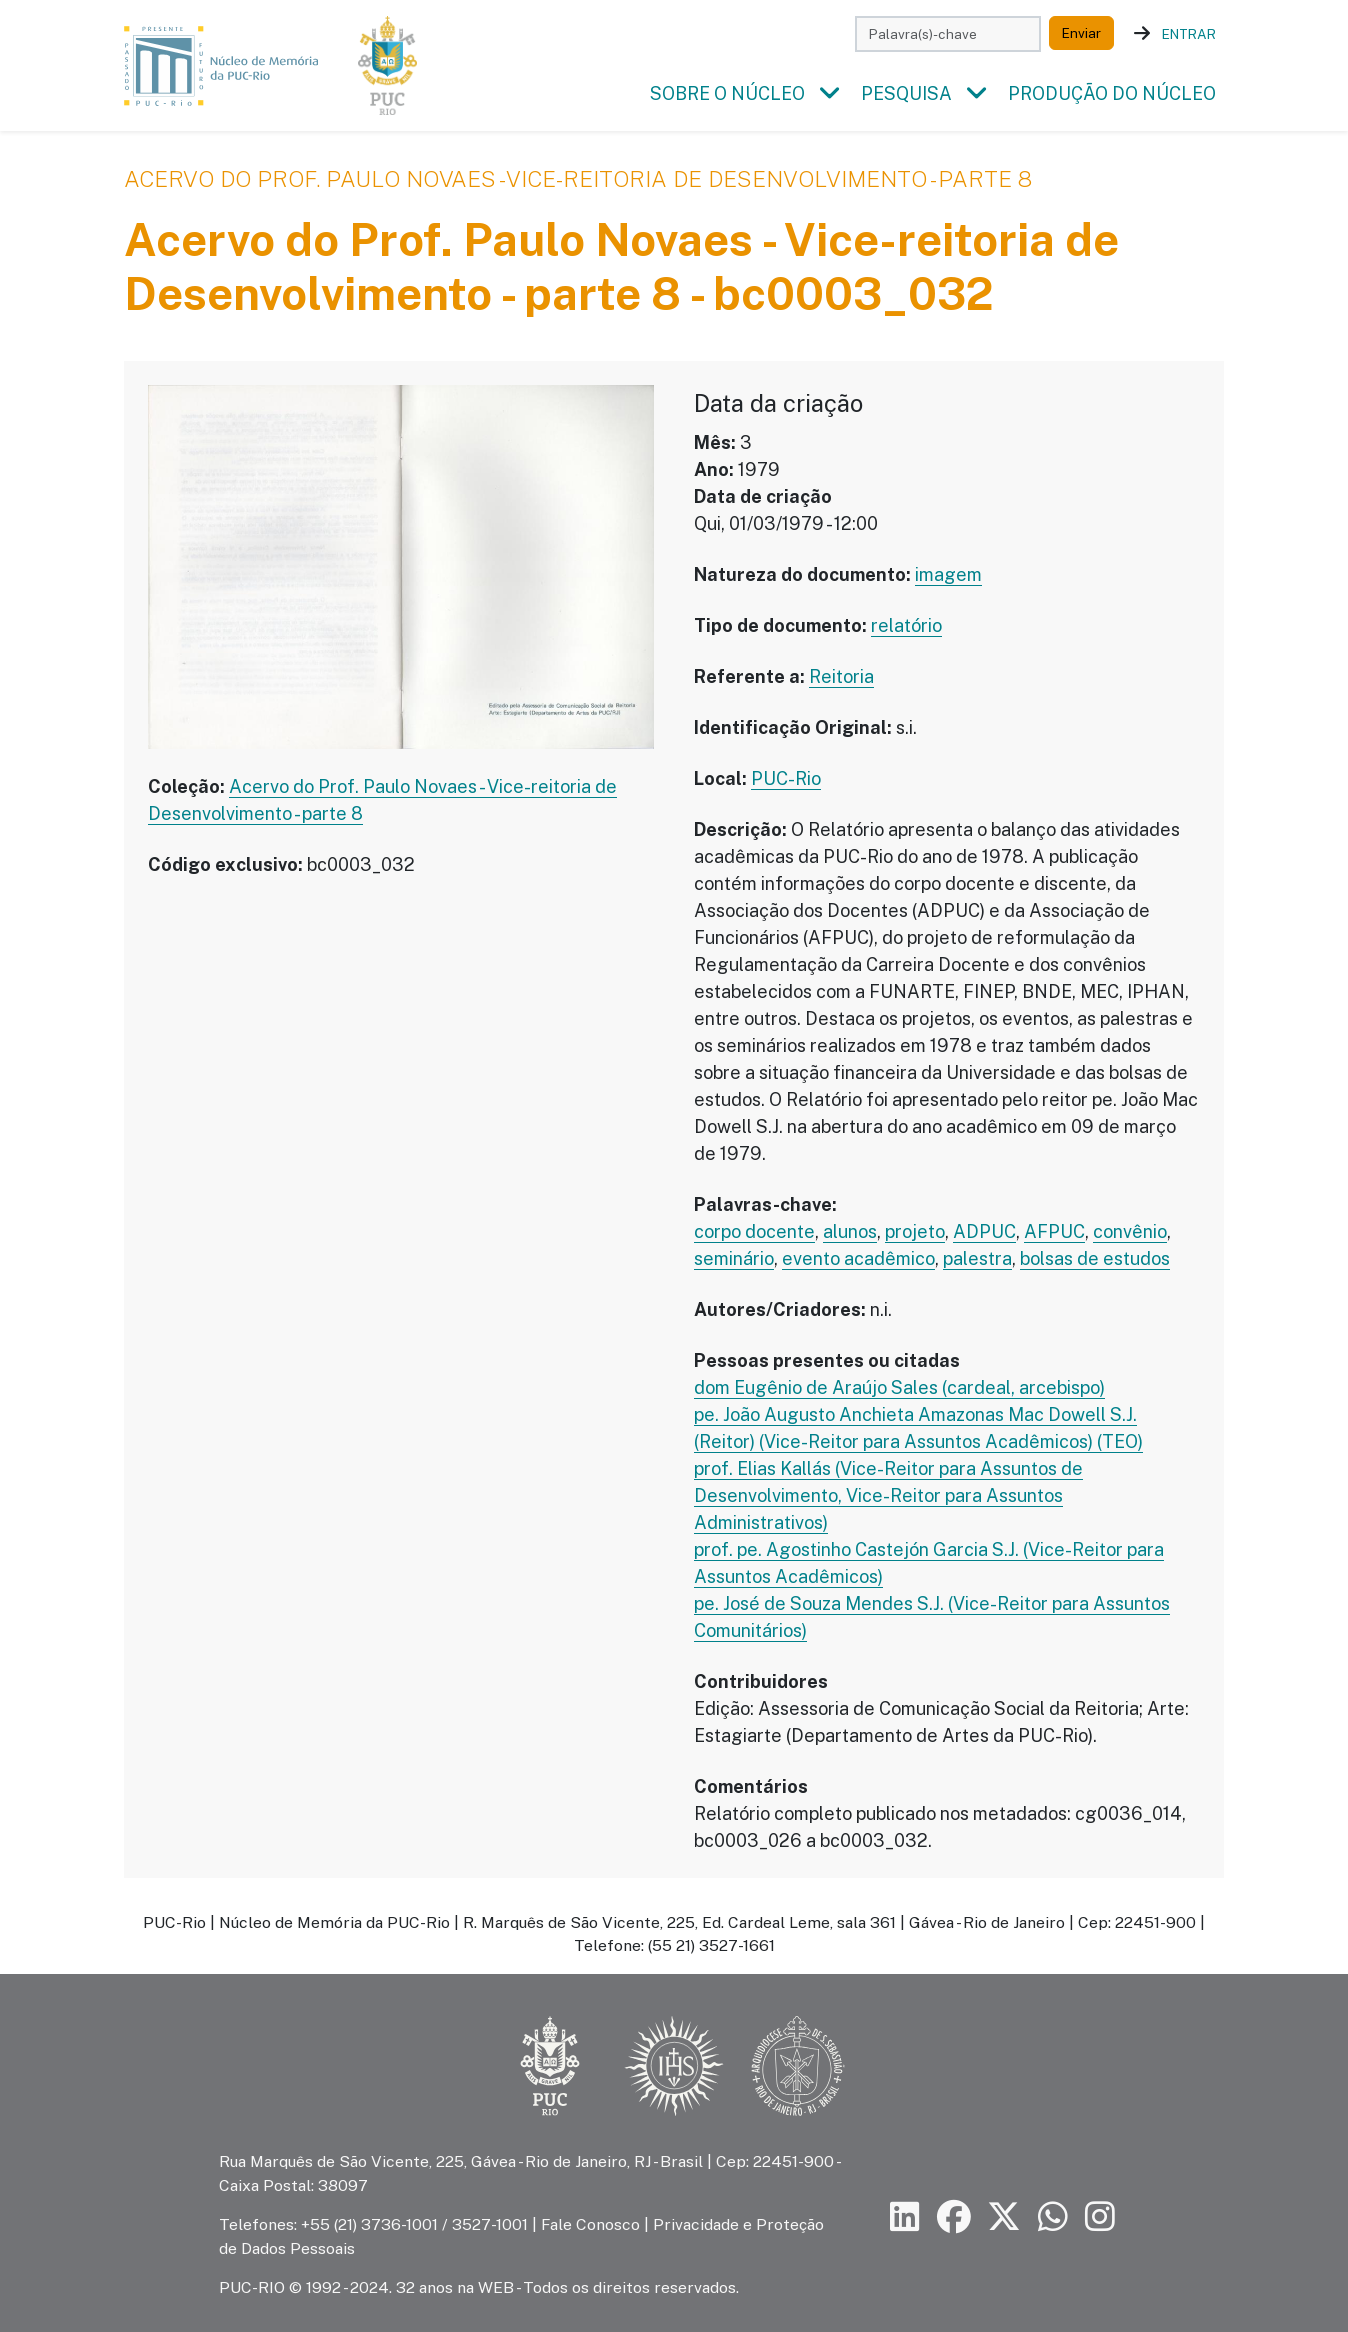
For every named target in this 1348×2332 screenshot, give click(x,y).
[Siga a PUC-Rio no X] (1004, 2217)
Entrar (1189, 34)
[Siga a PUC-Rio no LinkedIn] (905, 2217)
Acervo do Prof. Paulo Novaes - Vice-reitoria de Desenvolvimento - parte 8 (578, 180)
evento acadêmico (858, 1259)
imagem (948, 575)
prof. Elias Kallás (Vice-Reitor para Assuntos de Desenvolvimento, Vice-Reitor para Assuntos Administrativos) (888, 1496)
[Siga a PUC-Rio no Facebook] (954, 2217)
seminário (734, 1259)
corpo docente (754, 1232)
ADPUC (984, 1232)
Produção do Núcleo (1112, 94)
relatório (906, 626)
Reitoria (841, 677)
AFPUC (1054, 1232)
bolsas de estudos (1095, 1259)
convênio (1130, 1232)
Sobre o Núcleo (727, 94)
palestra (977, 1259)
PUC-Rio (786, 779)
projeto (915, 1232)
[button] (829, 94)
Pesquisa (906, 94)
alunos (850, 1232)
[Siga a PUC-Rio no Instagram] (1100, 2217)
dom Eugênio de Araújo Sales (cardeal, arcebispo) (899, 1388)
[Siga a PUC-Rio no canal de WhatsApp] (1053, 2217)
